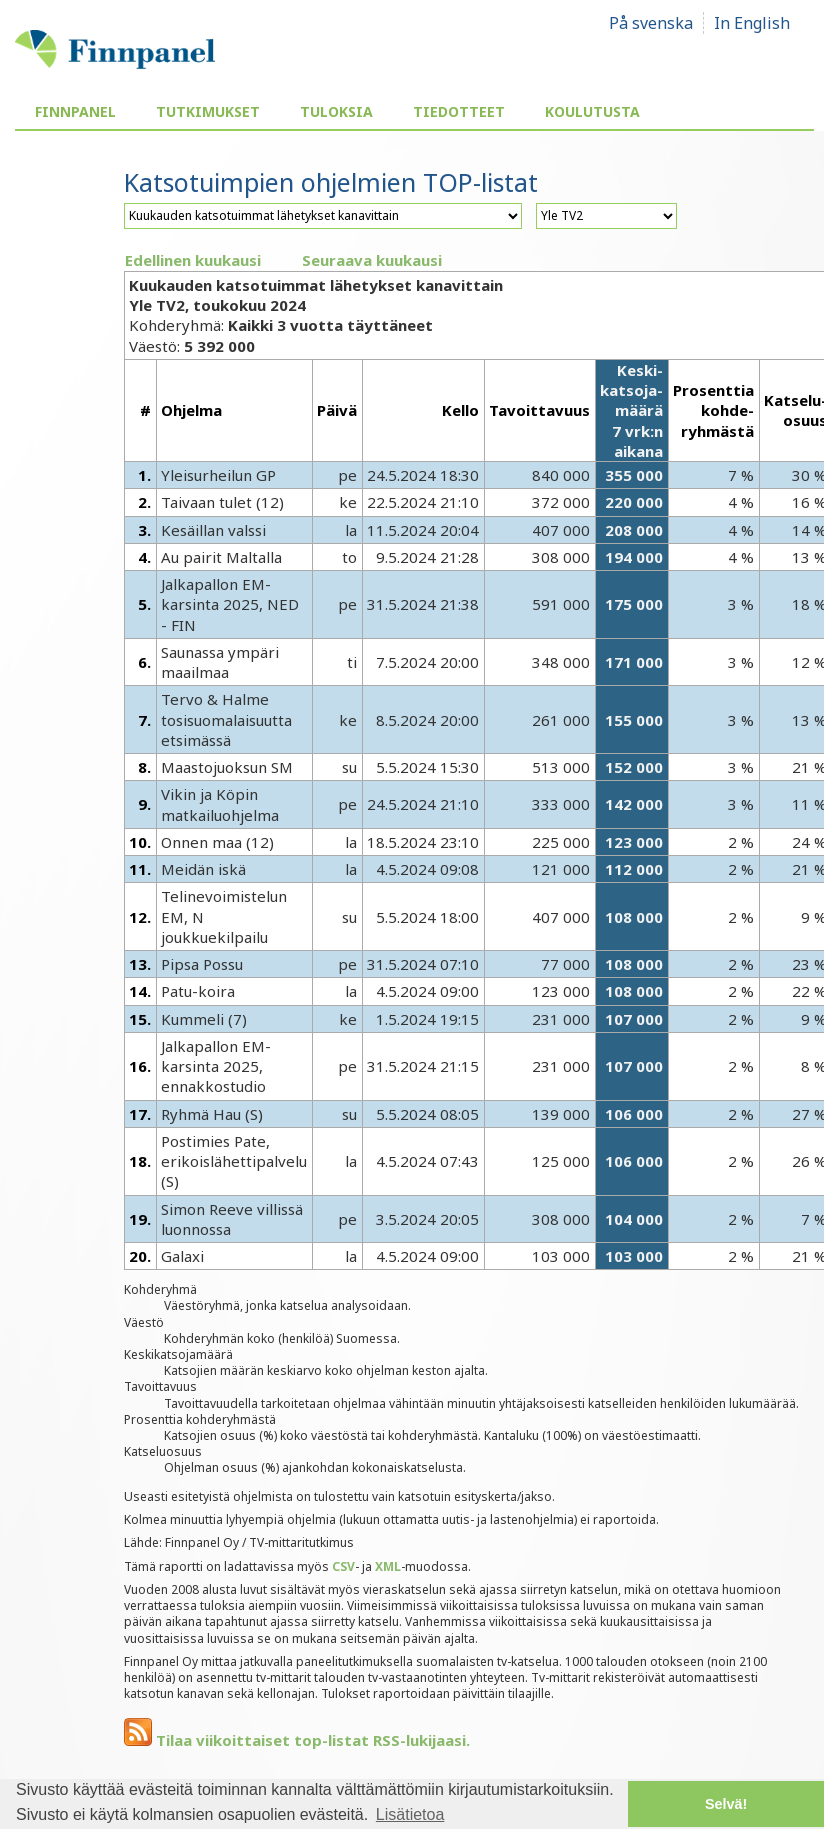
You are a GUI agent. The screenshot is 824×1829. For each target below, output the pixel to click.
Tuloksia (336, 111)
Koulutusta (592, 111)
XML (388, 1566)
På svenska (651, 23)
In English (752, 23)
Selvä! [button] (726, 1804)
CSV (343, 1566)
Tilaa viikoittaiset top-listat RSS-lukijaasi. (297, 1740)
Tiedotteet (459, 111)
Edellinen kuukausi (193, 260)
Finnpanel (75, 111)
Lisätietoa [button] (410, 1814)
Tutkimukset (208, 111)
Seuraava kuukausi (372, 260)
